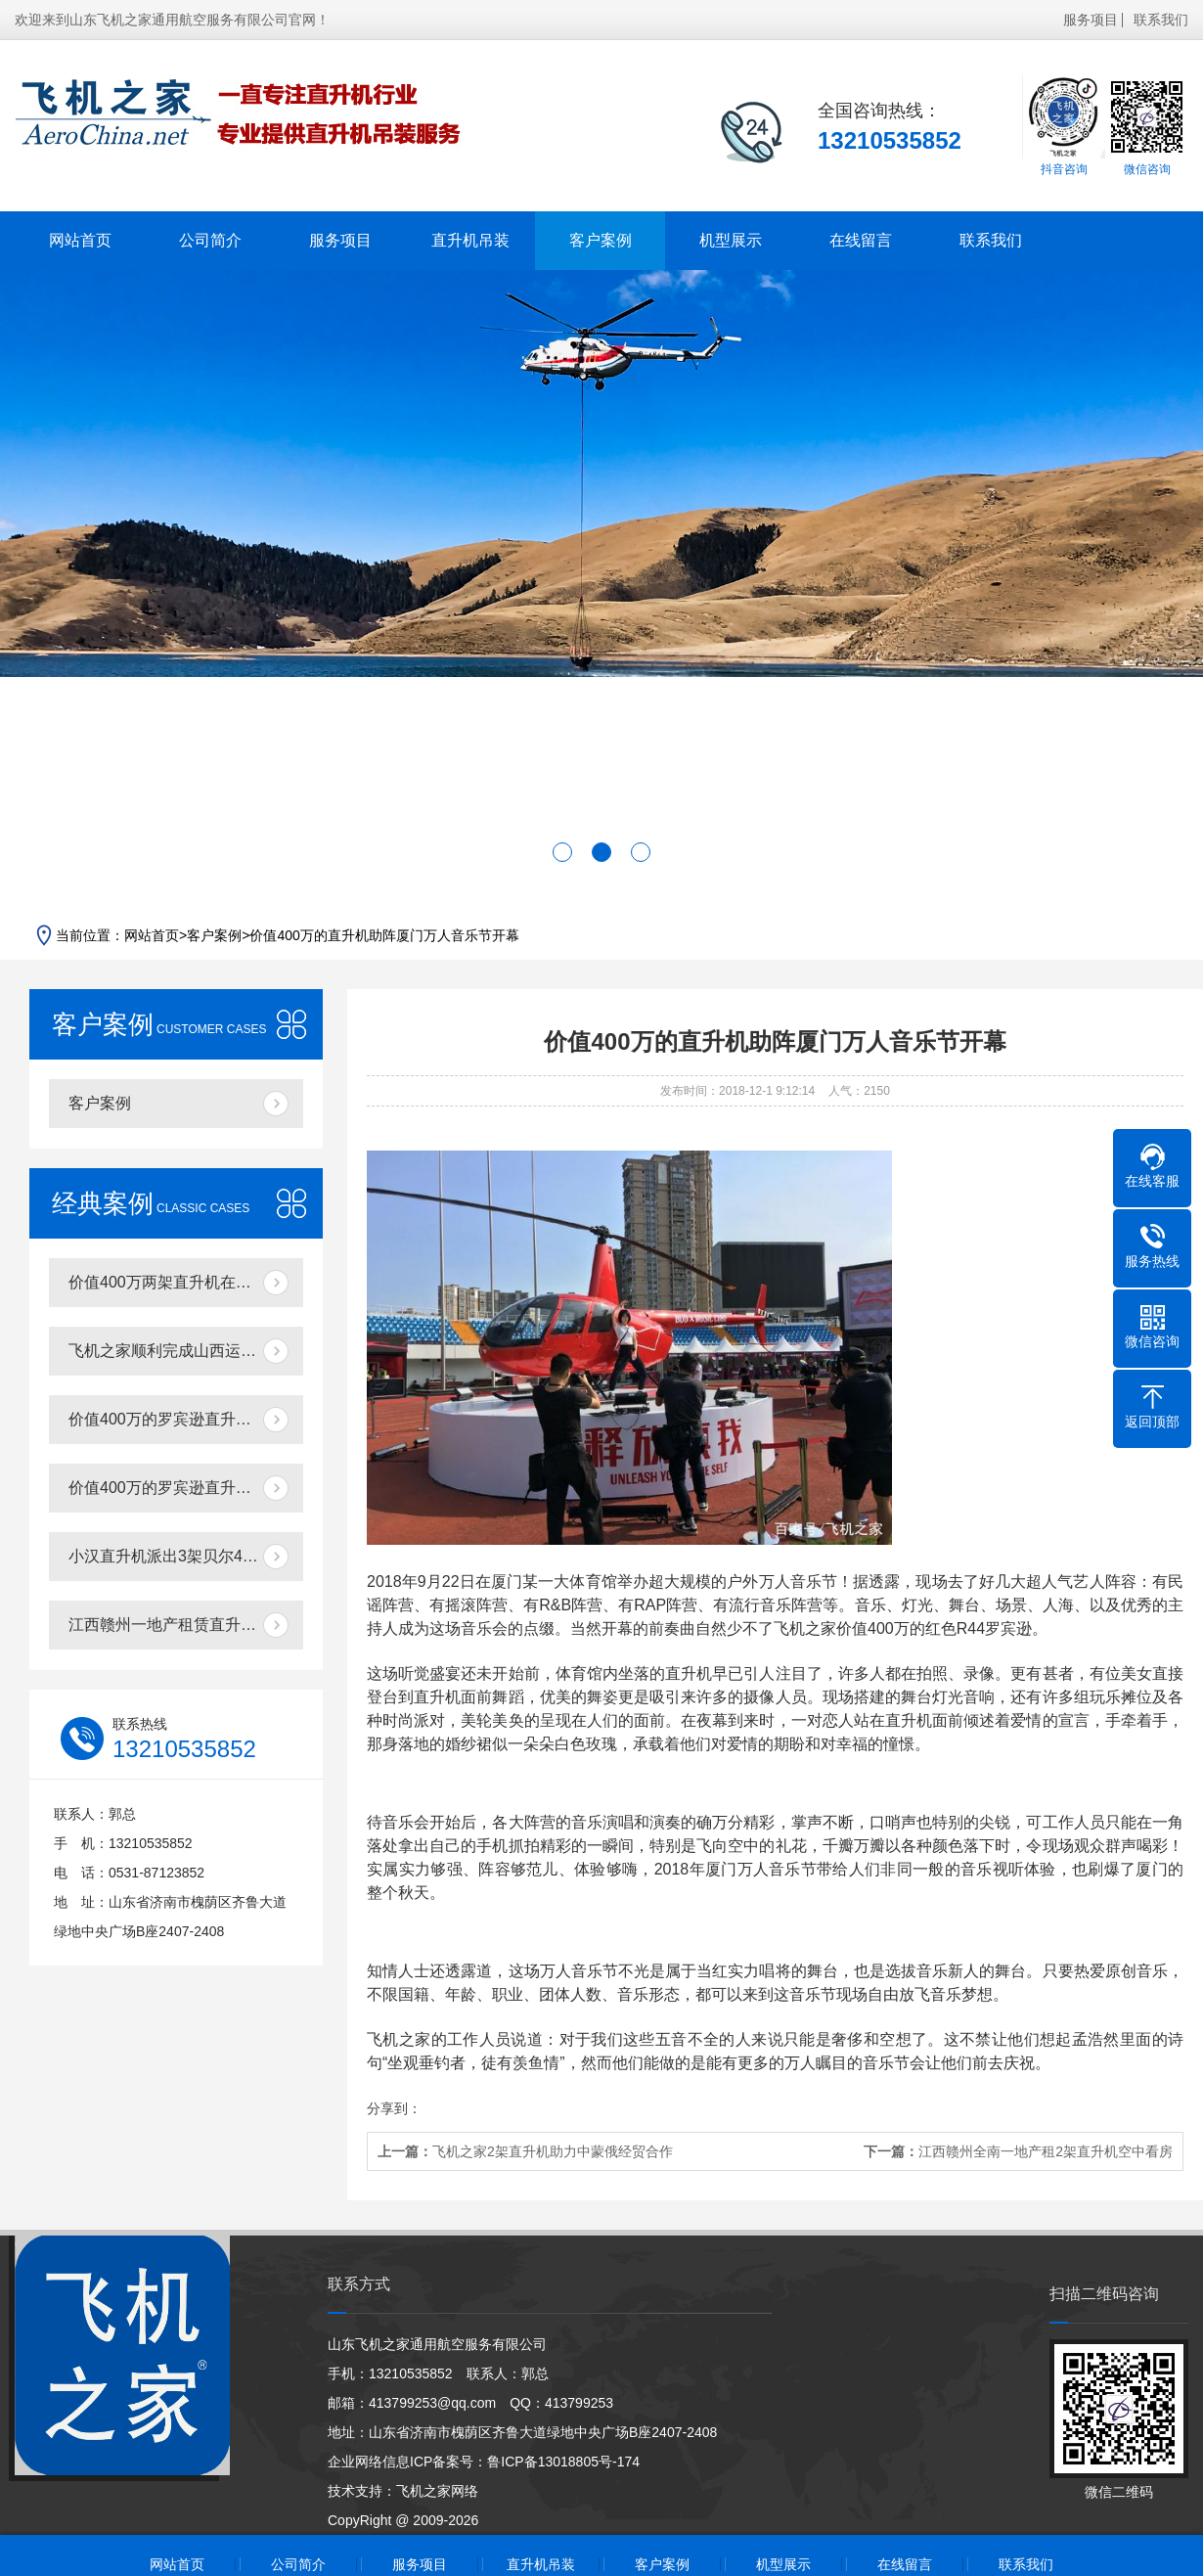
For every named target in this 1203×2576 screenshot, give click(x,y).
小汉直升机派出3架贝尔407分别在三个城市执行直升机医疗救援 (185, 1556)
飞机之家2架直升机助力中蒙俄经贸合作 (552, 2151)
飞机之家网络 (437, 2491)
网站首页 (80, 240)
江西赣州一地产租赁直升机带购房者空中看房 (185, 1624)
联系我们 (1161, 19)
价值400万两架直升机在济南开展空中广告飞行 (185, 1282)
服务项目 (1090, 19)
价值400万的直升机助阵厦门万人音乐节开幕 (383, 935)
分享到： (394, 2108)
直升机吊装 (470, 240)
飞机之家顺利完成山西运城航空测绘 (185, 1350)
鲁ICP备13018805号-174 (563, 2461)
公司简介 (210, 240)
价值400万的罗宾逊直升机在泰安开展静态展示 (185, 1487)
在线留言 (860, 240)
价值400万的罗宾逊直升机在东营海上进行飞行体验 (185, 1419)
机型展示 (730, 240)
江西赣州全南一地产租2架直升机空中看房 (1045, 2151)
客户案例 (600, 240)
